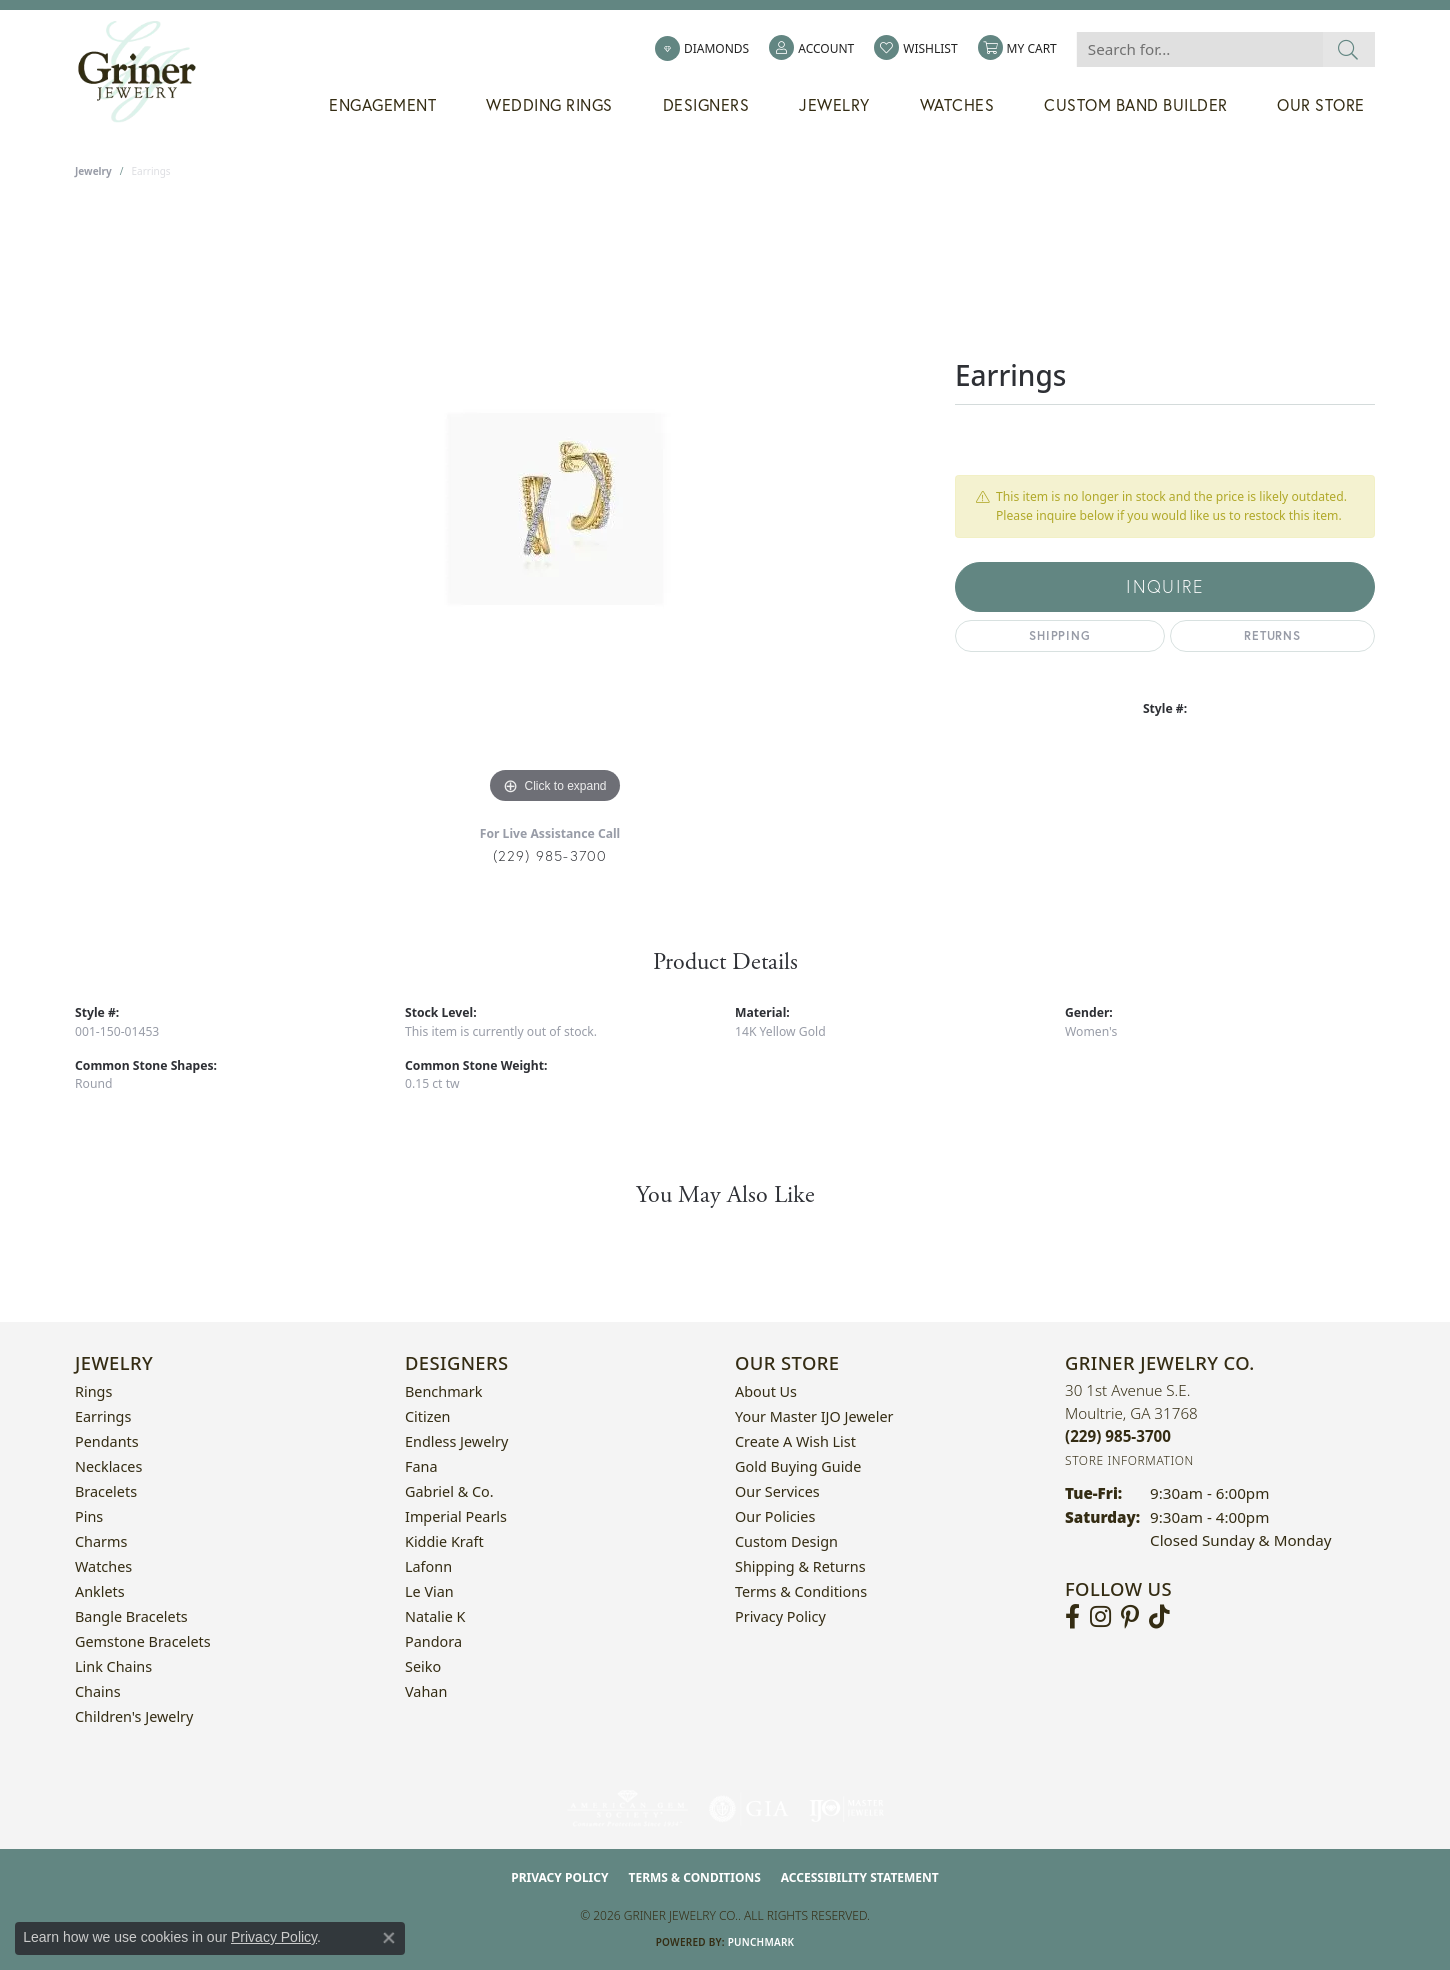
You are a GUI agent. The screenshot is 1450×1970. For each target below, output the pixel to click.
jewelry (93, 171)
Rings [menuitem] (93, 1391)
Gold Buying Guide (798, 1466)
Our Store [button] (1321, 105)
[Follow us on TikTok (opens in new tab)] (1159, 1617)
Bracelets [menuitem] (106, 1491)
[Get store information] (1129, 1460)
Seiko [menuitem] (423, 1666)
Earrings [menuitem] (103, 1416)
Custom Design (786, 1541)
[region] (555, 509)
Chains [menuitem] (98, 1691)
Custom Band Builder (1136, 105)
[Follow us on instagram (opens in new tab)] (1100, 1617)
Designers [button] (706, 105)
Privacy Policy (780, 1616)
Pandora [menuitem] (433, 1641)
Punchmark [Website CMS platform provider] (761, 1942)
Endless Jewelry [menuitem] (456, 1441)
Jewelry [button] (834, 105)
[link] (702, 49)
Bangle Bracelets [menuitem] (131, 1616)
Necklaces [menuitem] (108, 1466)
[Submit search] (1348, 49)
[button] (811, 49)
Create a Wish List (795, 1441)
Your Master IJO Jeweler (814, 1416)
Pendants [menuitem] (107, 1441)
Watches (957, 105)
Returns (1272, 635)
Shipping (1059, 635)
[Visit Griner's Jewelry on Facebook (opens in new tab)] (1072, 1617)
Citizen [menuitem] (428, 1416)
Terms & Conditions (801, 1591)
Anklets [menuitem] (100, 1591)
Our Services (777, 1491)
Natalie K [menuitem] (435, 1616)
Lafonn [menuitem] (428, 1566)
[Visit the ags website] (627, 1809)
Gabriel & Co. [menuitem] (449, 1491)
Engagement (382, 105)
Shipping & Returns (800, 1566)
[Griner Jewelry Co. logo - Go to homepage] (147, 72)
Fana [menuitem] (421, 1466)
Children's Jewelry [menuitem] (134, 1716)
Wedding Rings (549, 105)
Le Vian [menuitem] (429, 1591)
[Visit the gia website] (749, 1809)
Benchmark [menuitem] (443, 1391)
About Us (766, 1391)
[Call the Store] (1118, 1436)
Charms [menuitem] (101, 1541)
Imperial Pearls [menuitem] (456, 1516)
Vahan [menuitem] (426, 1691)
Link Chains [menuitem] (113, 1666)
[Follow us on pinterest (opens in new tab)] (1130, 1617)
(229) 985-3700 (550, 855)
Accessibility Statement (860, 1877)
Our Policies (775, 1516)
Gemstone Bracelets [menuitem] (143, 1641)
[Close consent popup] (389, 1938)
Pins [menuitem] (89, 1516)
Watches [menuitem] (103, 1566)
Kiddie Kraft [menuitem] (444, 1541)
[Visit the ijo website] (846, 1809)
